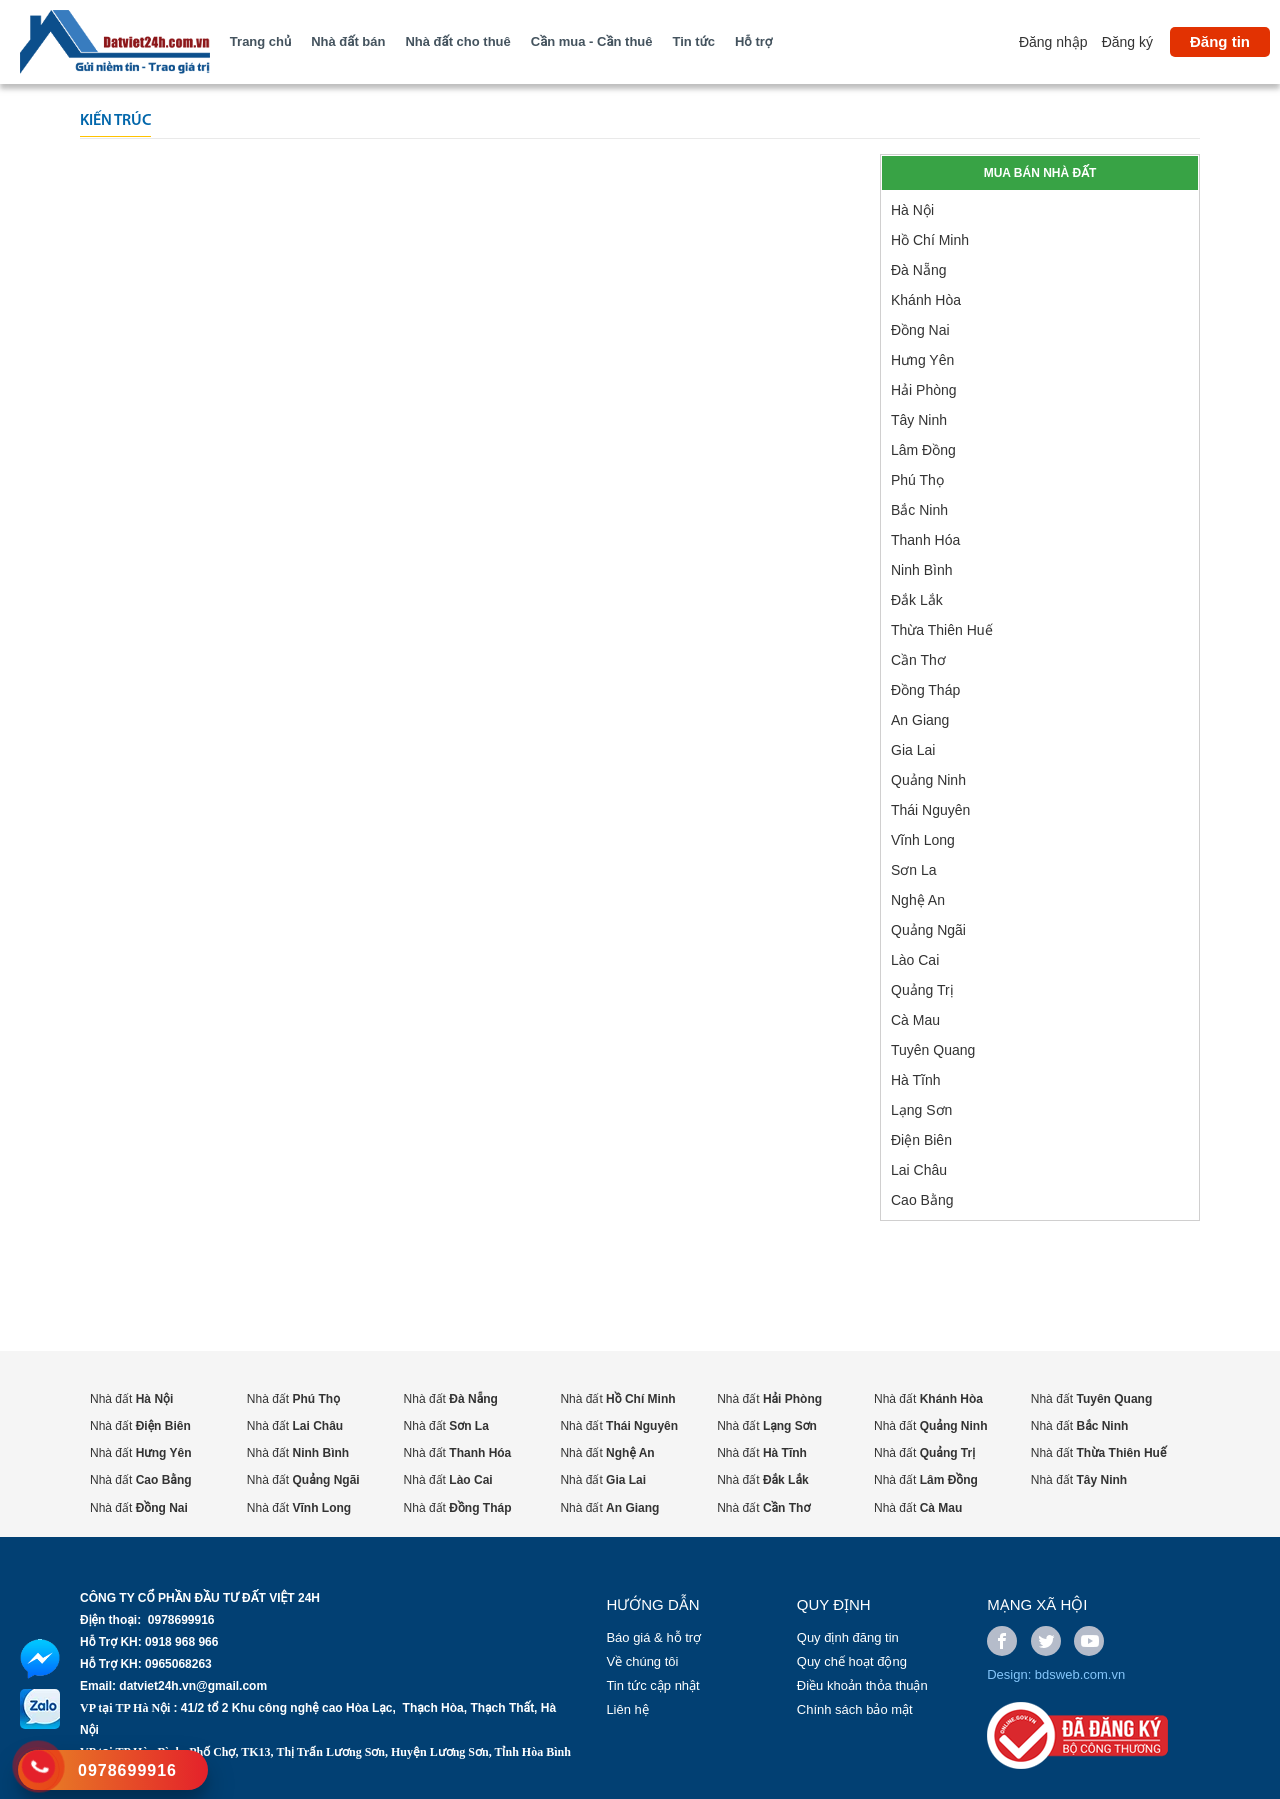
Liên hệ (627, 1709)
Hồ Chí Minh (930, 240)
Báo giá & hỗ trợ (653, 1637)
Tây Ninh (919, 420)
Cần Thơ (918, 660)
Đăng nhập (1053, 42)
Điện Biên (921, 1140)
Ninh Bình (921, 570)
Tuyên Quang (933, 1050)
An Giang (920, 720)
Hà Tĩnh (916, 1080)
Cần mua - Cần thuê (592, 41)
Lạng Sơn (921, 1110)
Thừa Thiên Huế (942, 630)
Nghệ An (918, 900)
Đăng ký (1127, 42)
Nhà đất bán (348, 41)
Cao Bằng (922, 1200)
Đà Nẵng (918, 270)
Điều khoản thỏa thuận (862, 1685)
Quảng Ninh (928, 780)
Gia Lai (913, 750)
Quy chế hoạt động (852, 1661)
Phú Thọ (917, 480)
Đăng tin (1220, 41)
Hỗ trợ (753, 41)
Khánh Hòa (926, 300)
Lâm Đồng (923, 450)
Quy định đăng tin (848, 1637)
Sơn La (914, 870)
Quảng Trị (922, 990)
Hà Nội (912, 210)
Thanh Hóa (925, 540)
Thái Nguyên (930, 810)
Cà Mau (915, 1020)
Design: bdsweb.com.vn (1056, 1674)
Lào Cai (915, 960)
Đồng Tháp (925, 690)
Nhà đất (131, 1399)
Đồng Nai (920, 330)
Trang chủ (260, 41)
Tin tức (694, 41)
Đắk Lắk (917, 600)
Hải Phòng (924, 390)
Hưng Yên (922, 360)
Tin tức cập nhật (652, 1685)
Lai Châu (919, 1170)
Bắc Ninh (919, 510)
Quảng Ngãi (928, 930)
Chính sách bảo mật (855, 1709)
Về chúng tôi (642, 1661)
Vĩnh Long (923, 840)
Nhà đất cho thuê (457, 41)
